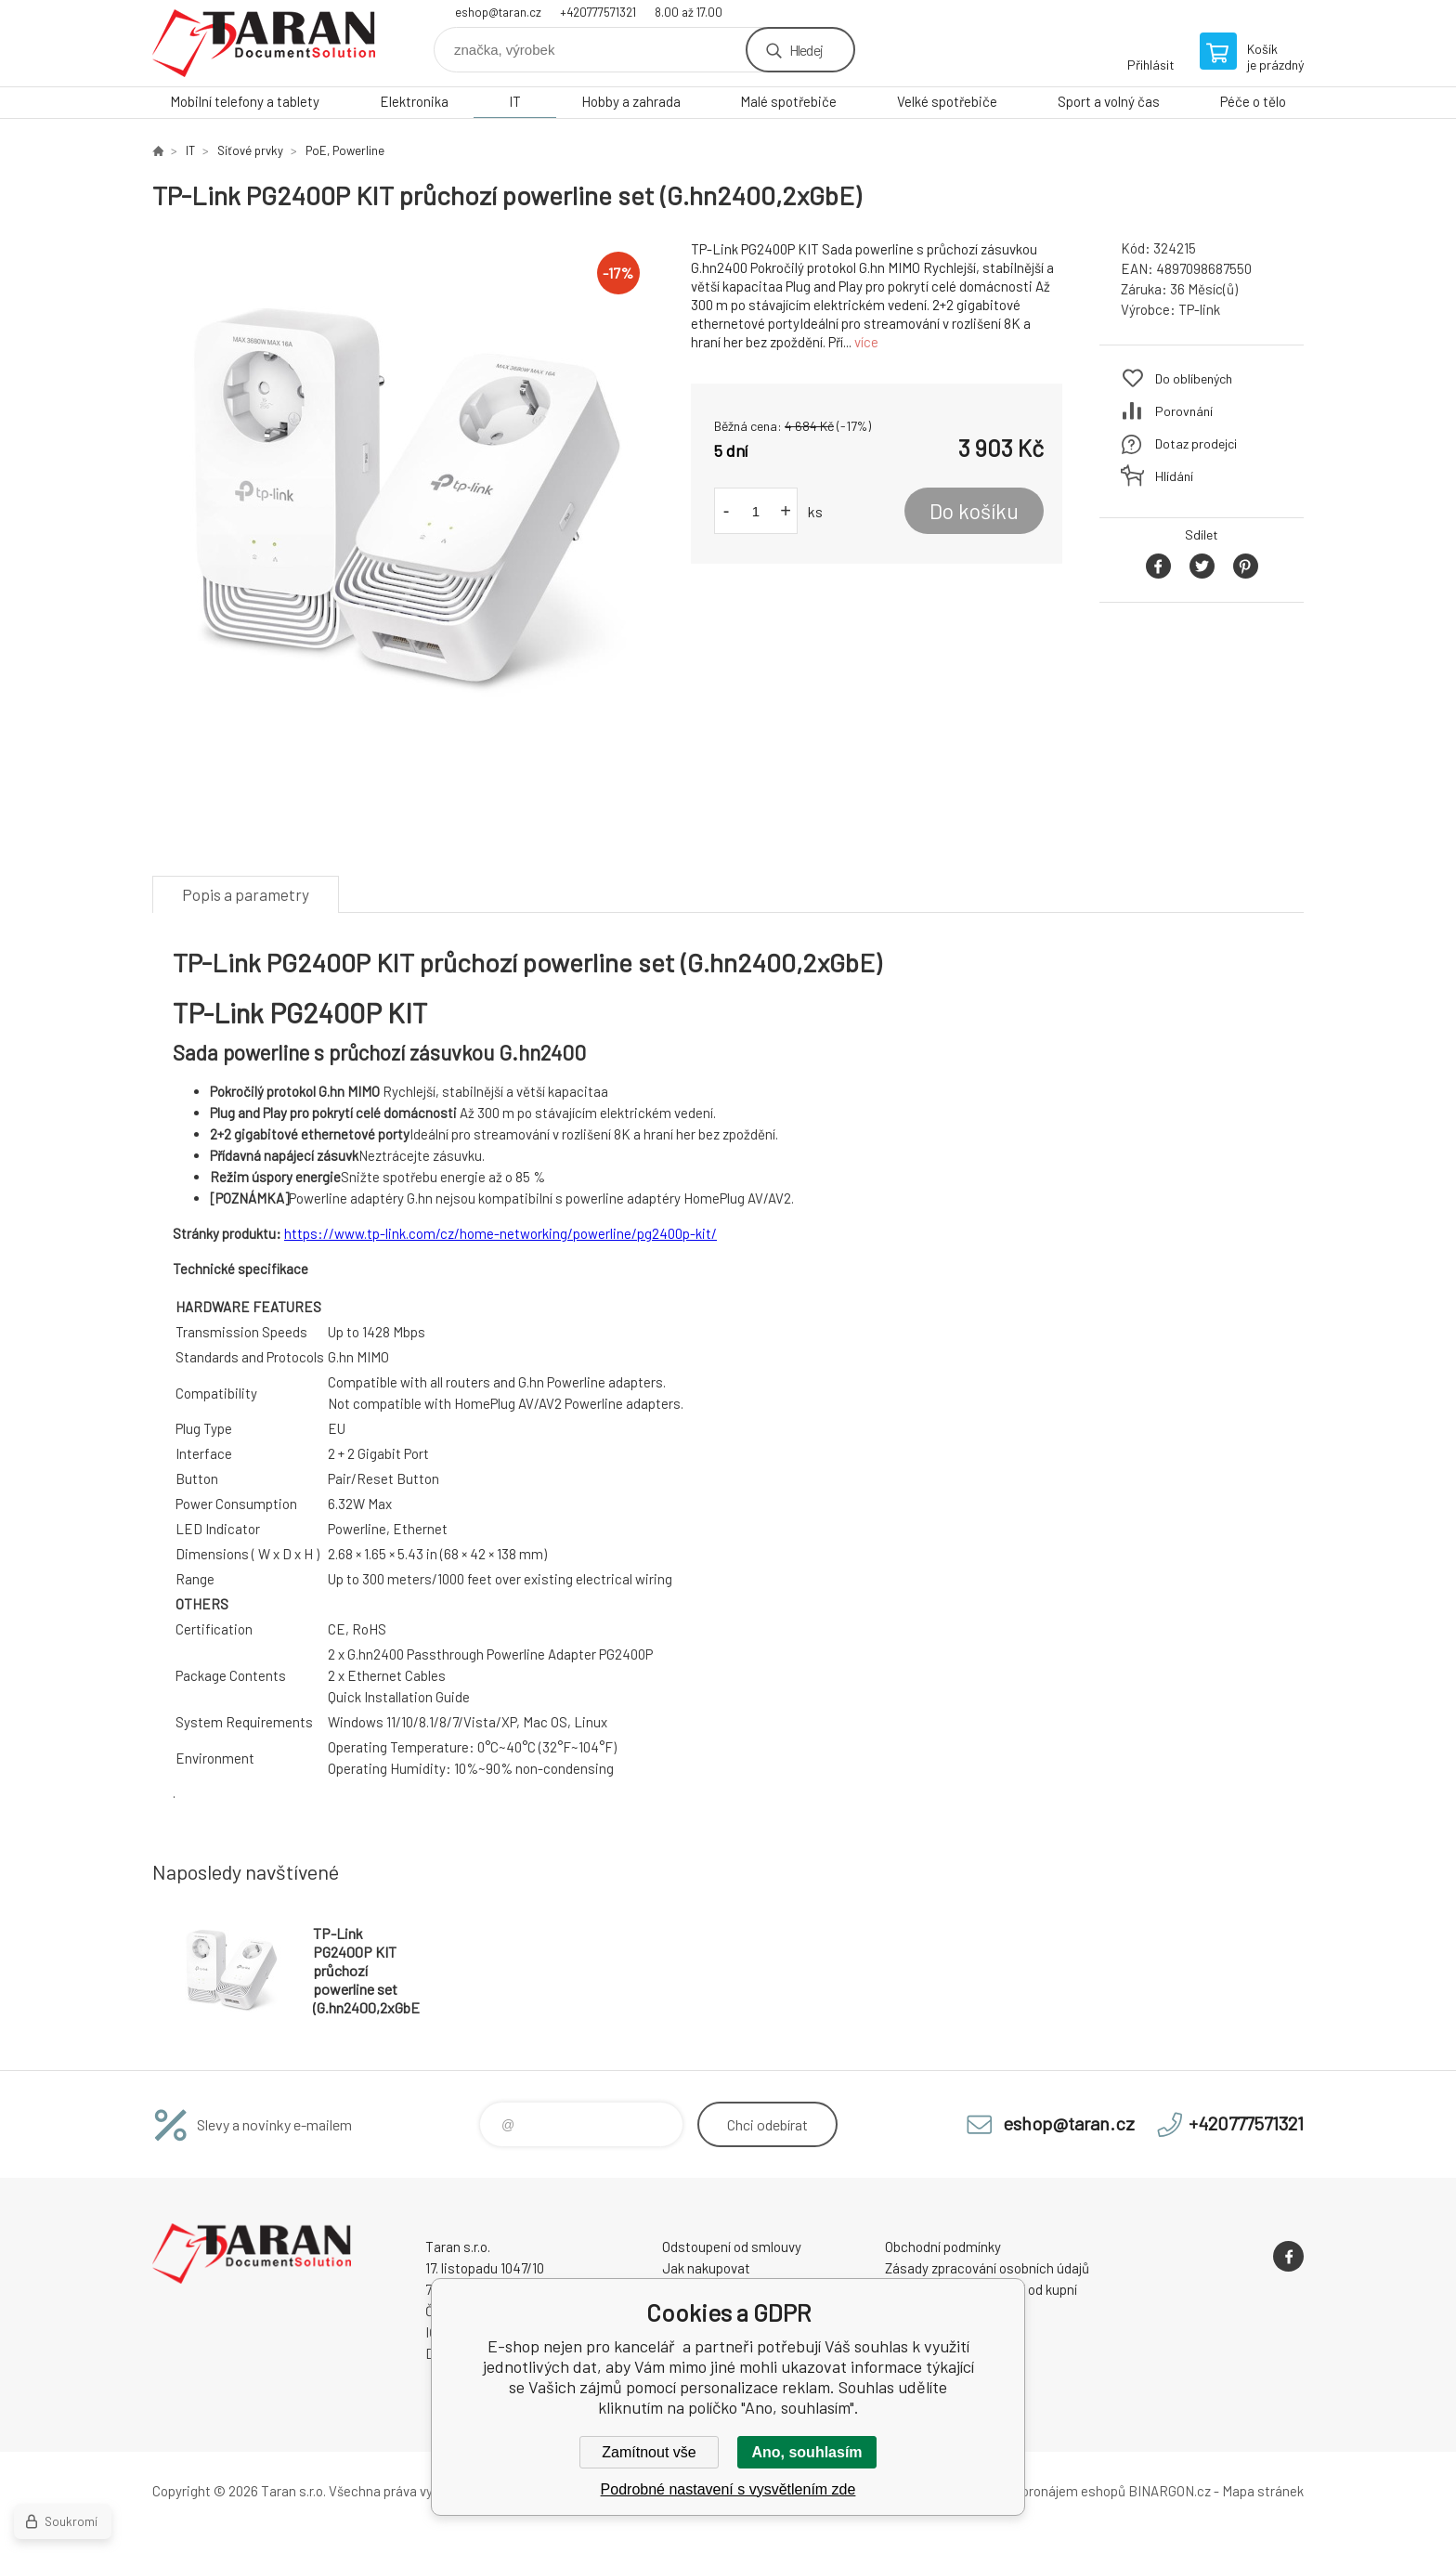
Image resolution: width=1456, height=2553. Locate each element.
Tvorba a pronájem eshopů (1046, 2490)
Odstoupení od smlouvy (731, 2246)
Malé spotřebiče (788, 101)
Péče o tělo (1253, 101)
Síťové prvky (250, 150)
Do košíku (974, 511)
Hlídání (1174, 476)
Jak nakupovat (706, 2268)
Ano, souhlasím (806, 2452)
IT (515, 101)
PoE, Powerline (345, 150)
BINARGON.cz (1169, 2490)
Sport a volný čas (1109, 101)
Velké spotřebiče (947, 101)
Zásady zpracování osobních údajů (987, 2268)
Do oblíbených (1193, 378)
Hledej (806, 50)
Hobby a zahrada (631, 101)
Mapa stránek (1263, 2490)
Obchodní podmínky (943, 2246)
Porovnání (1184, 411)
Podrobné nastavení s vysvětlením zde (728, 2489)
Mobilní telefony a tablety (244, 101)
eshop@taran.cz (498, 12)
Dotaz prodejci (1196, 443)
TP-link (1199, 309)
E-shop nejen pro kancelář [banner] (263, 43)
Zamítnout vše (649, 2452)
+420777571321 (598, 12)
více (866, 341)
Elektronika (414, 101)
